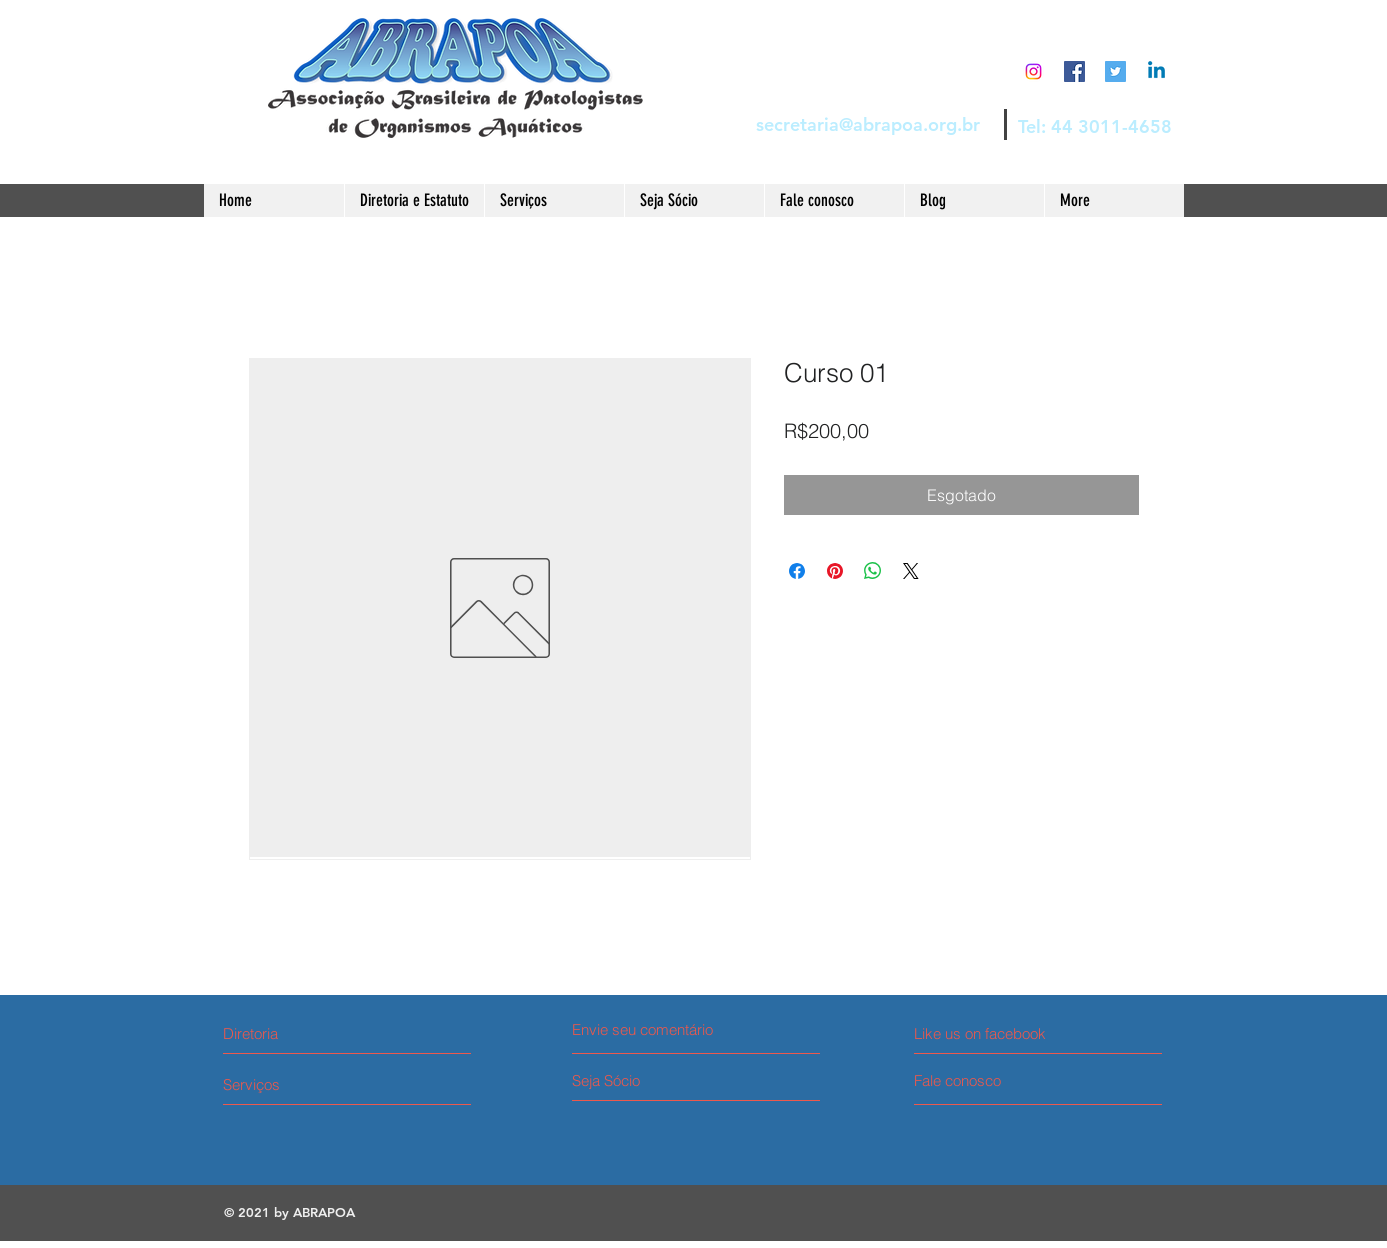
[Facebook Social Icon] (1074, 71)
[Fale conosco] (989, 1080)
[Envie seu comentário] (655, 1029)
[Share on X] (911, 571)
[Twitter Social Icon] (1115, 71)
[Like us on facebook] (1003, 1033)
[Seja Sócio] (647, 1080)
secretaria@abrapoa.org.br (868, 124)
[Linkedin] (1156, 71)
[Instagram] (1033, 71)
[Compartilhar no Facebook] (797, 571)
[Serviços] (298, 1084)
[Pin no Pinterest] (835, 571)
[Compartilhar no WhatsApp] (873, 571)
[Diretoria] (309, 1033)
